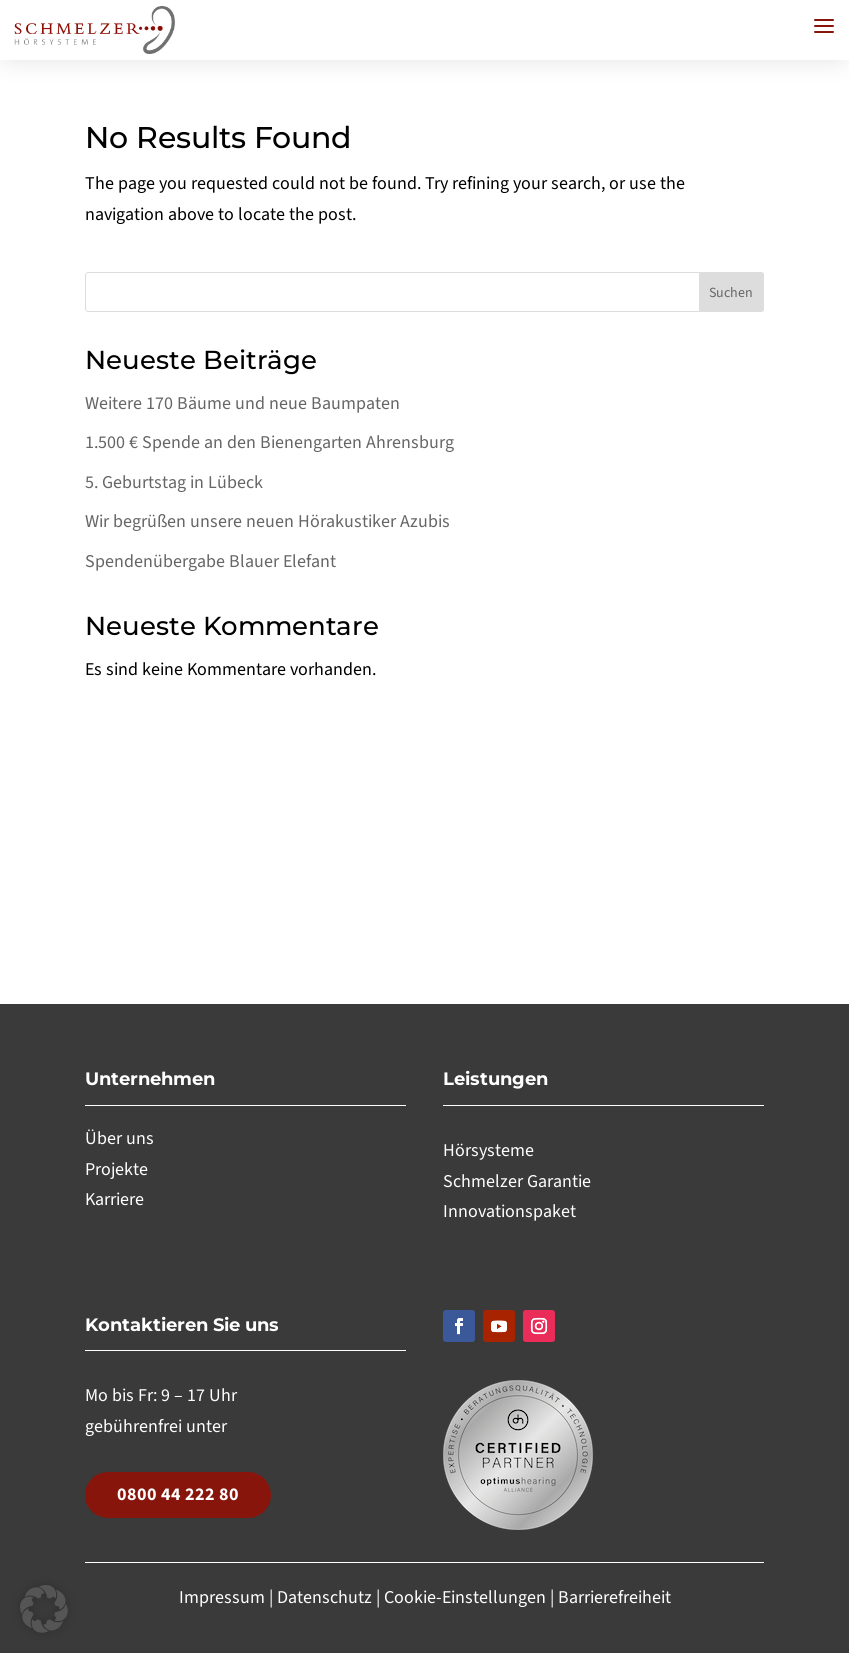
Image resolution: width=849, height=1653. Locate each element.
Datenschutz (324, 1597)
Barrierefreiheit (614, 1597)
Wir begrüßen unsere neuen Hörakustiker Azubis (267, 521)
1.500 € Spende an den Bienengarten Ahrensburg (269, 442)
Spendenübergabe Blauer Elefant (210, 561)
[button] (824, 26)
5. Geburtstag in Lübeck (174, 482)
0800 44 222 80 (178, 1494)
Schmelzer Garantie (517, 1181)
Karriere (114, 1199)
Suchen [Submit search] (731, 293)
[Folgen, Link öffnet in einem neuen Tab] (459, 1326)
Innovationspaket (509, 1211)
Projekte (116, 1169)
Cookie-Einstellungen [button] (467, 1597)
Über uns (119, 1138)
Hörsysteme (488, 1150)
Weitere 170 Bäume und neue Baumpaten (242, 403)
